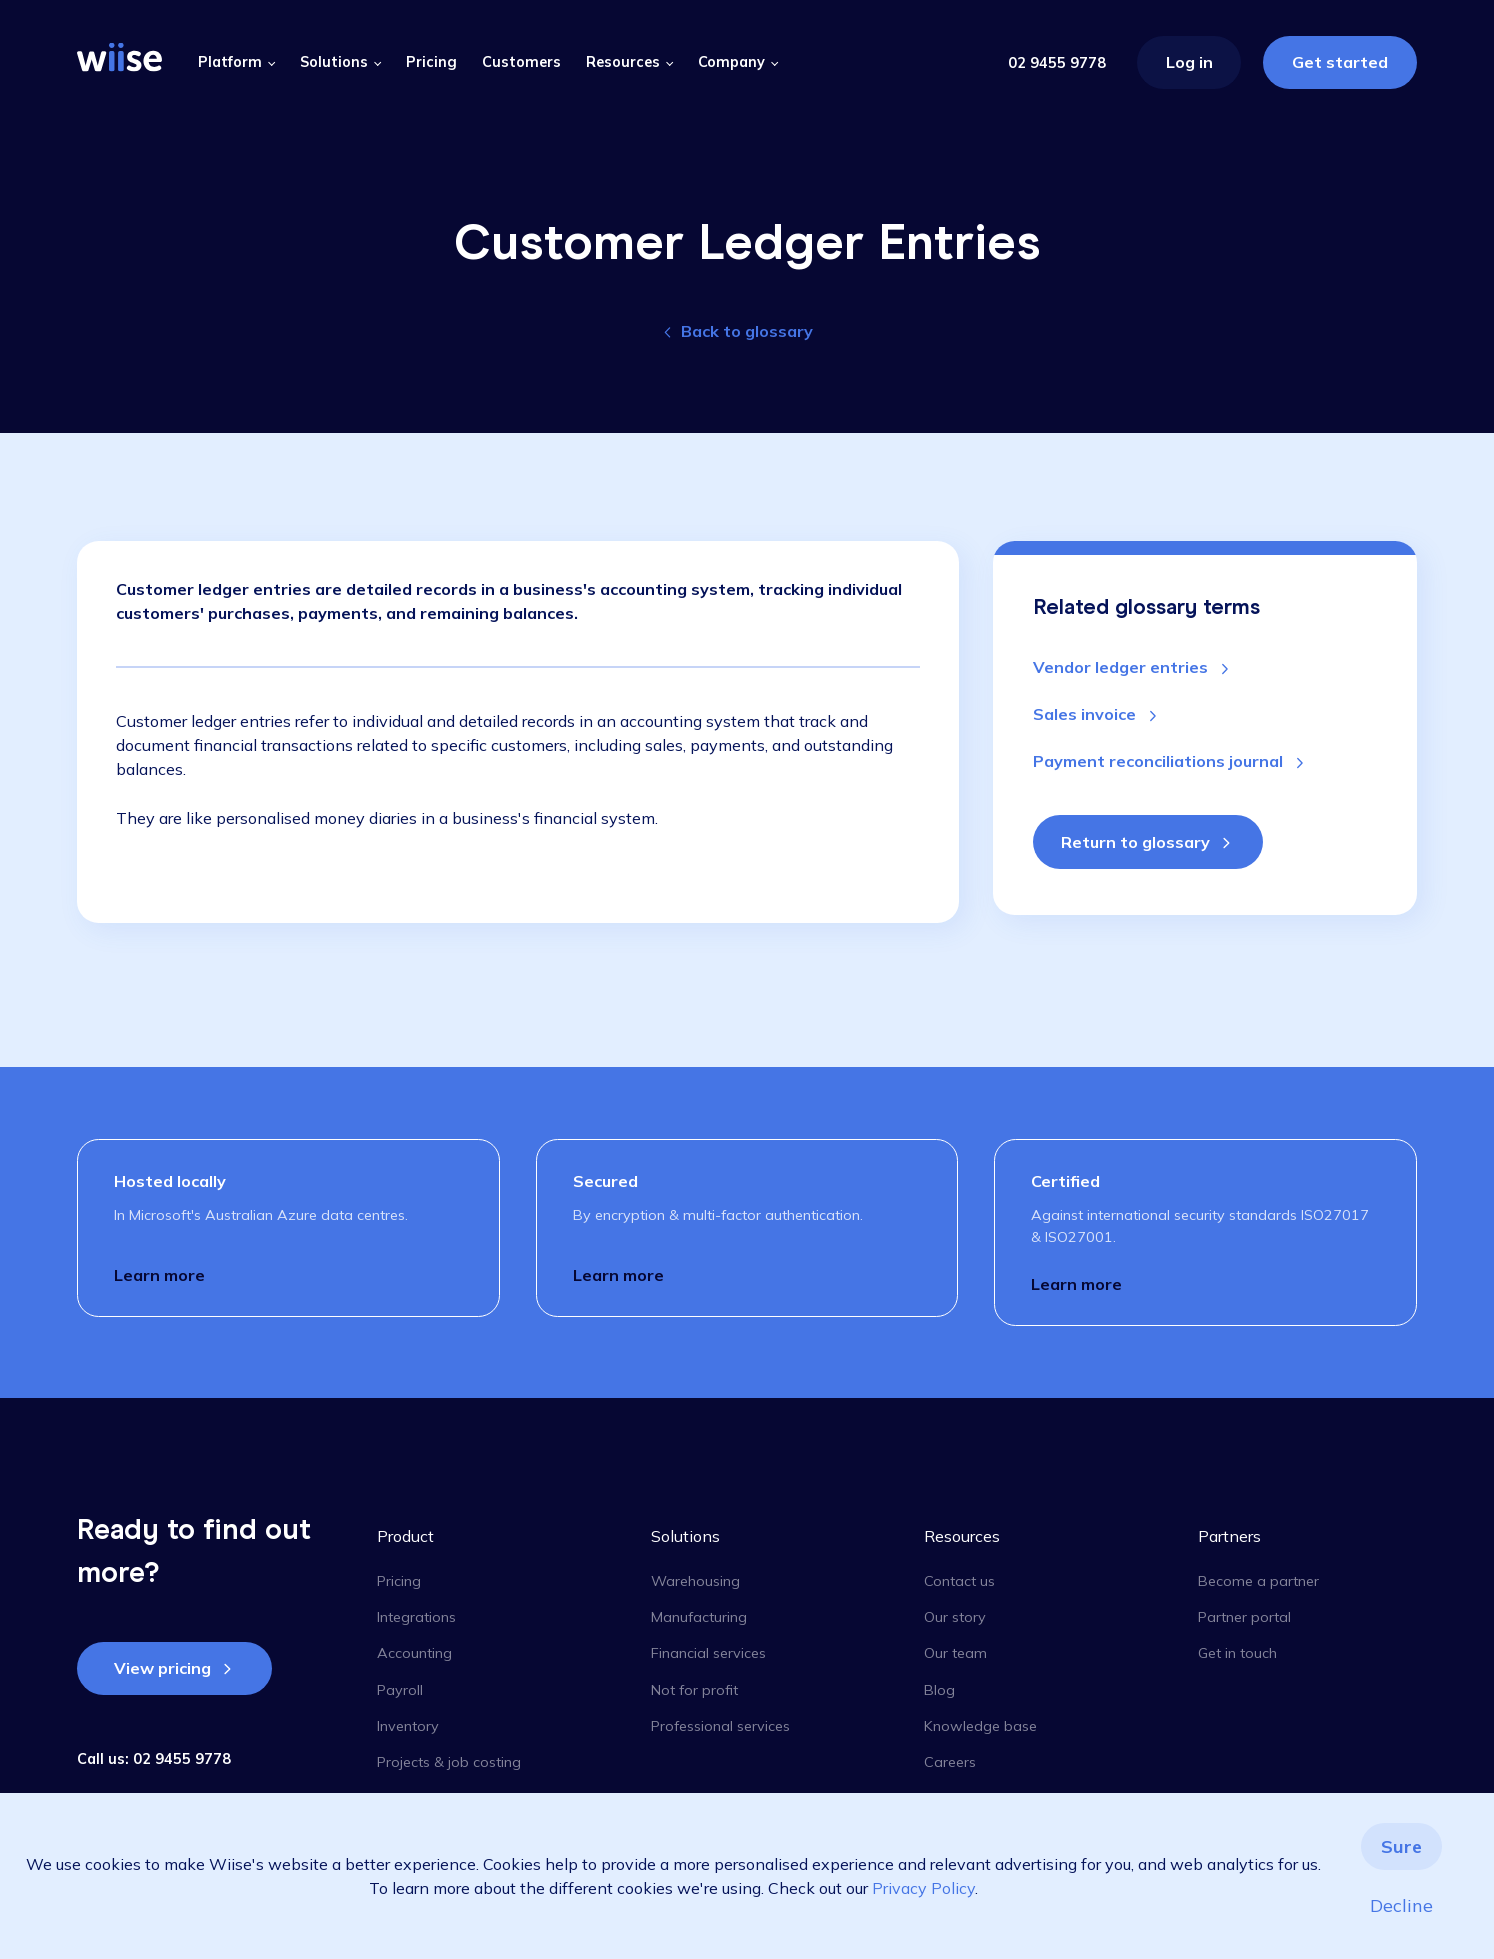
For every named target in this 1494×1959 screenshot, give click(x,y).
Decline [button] (1401, 1905)
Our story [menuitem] (955, 1617)
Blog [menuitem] (939, 1690)
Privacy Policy (923, 1888)
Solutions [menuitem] (685, 1536)
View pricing (162, 1668)
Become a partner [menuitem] (1258, 1581)
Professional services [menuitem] (720, 1726)
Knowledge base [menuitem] (980, 1726)
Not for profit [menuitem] (694, 1690)
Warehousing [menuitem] (695, 1581)
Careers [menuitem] (950, 1762)
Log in (1189, 62)
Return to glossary (1135, 842)
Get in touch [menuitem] (1237, 1653)
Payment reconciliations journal (1160, 761)
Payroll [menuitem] (400, 1690)
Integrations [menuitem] (416, 1617)
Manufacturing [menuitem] (699, 1617)
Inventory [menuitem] (408, 1726)
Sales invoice (1086, 714)
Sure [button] (1401, 1846)
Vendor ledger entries (1122, 667)
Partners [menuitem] (1229, 1536)
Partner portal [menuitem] (1244, 1617)
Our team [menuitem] (955, 1653)
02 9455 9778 (1057, 63)
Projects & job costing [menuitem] (449, 1762)
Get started (1340, 62)
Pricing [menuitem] (399, 1581)
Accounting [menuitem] (414, 1653)
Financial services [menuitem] (708, 1653)
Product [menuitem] (405, 1536)
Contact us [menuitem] (959, 1581)
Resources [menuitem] (962, 1536)
